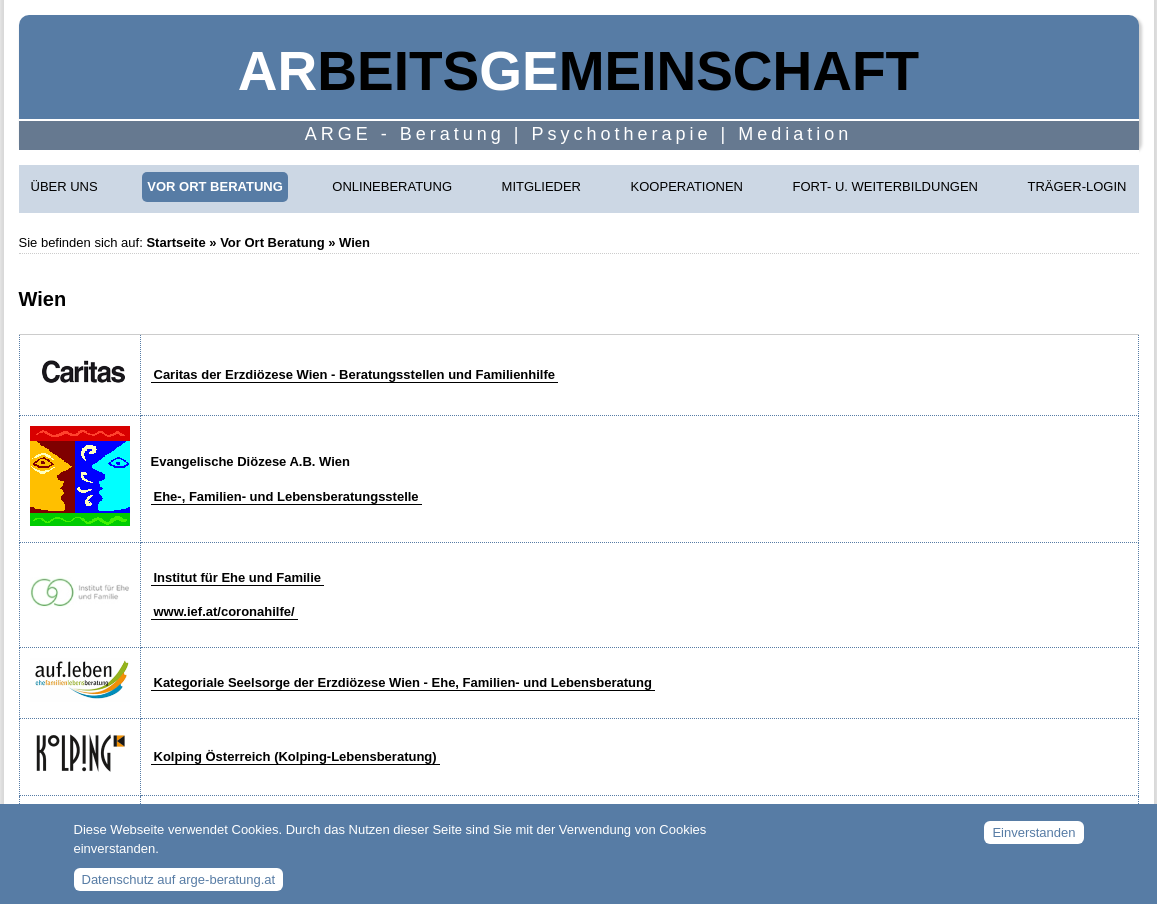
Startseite (175, 242)
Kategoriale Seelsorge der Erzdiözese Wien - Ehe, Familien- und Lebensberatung (403, 682)
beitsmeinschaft (578, 71)
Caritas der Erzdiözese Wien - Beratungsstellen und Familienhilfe (355, 374)
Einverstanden (1033, 840)
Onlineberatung (392, 186)
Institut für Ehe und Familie (238, 577)
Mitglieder (541, 186)
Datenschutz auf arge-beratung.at (179, 886)
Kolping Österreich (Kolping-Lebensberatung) (295, 756)
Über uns (64, 186)
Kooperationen (687, 186)
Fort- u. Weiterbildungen (885, 186)
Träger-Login (1077, 186)
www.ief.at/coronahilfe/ (224, 611)
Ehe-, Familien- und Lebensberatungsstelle (286, 496)
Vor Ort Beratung (215, 186)
